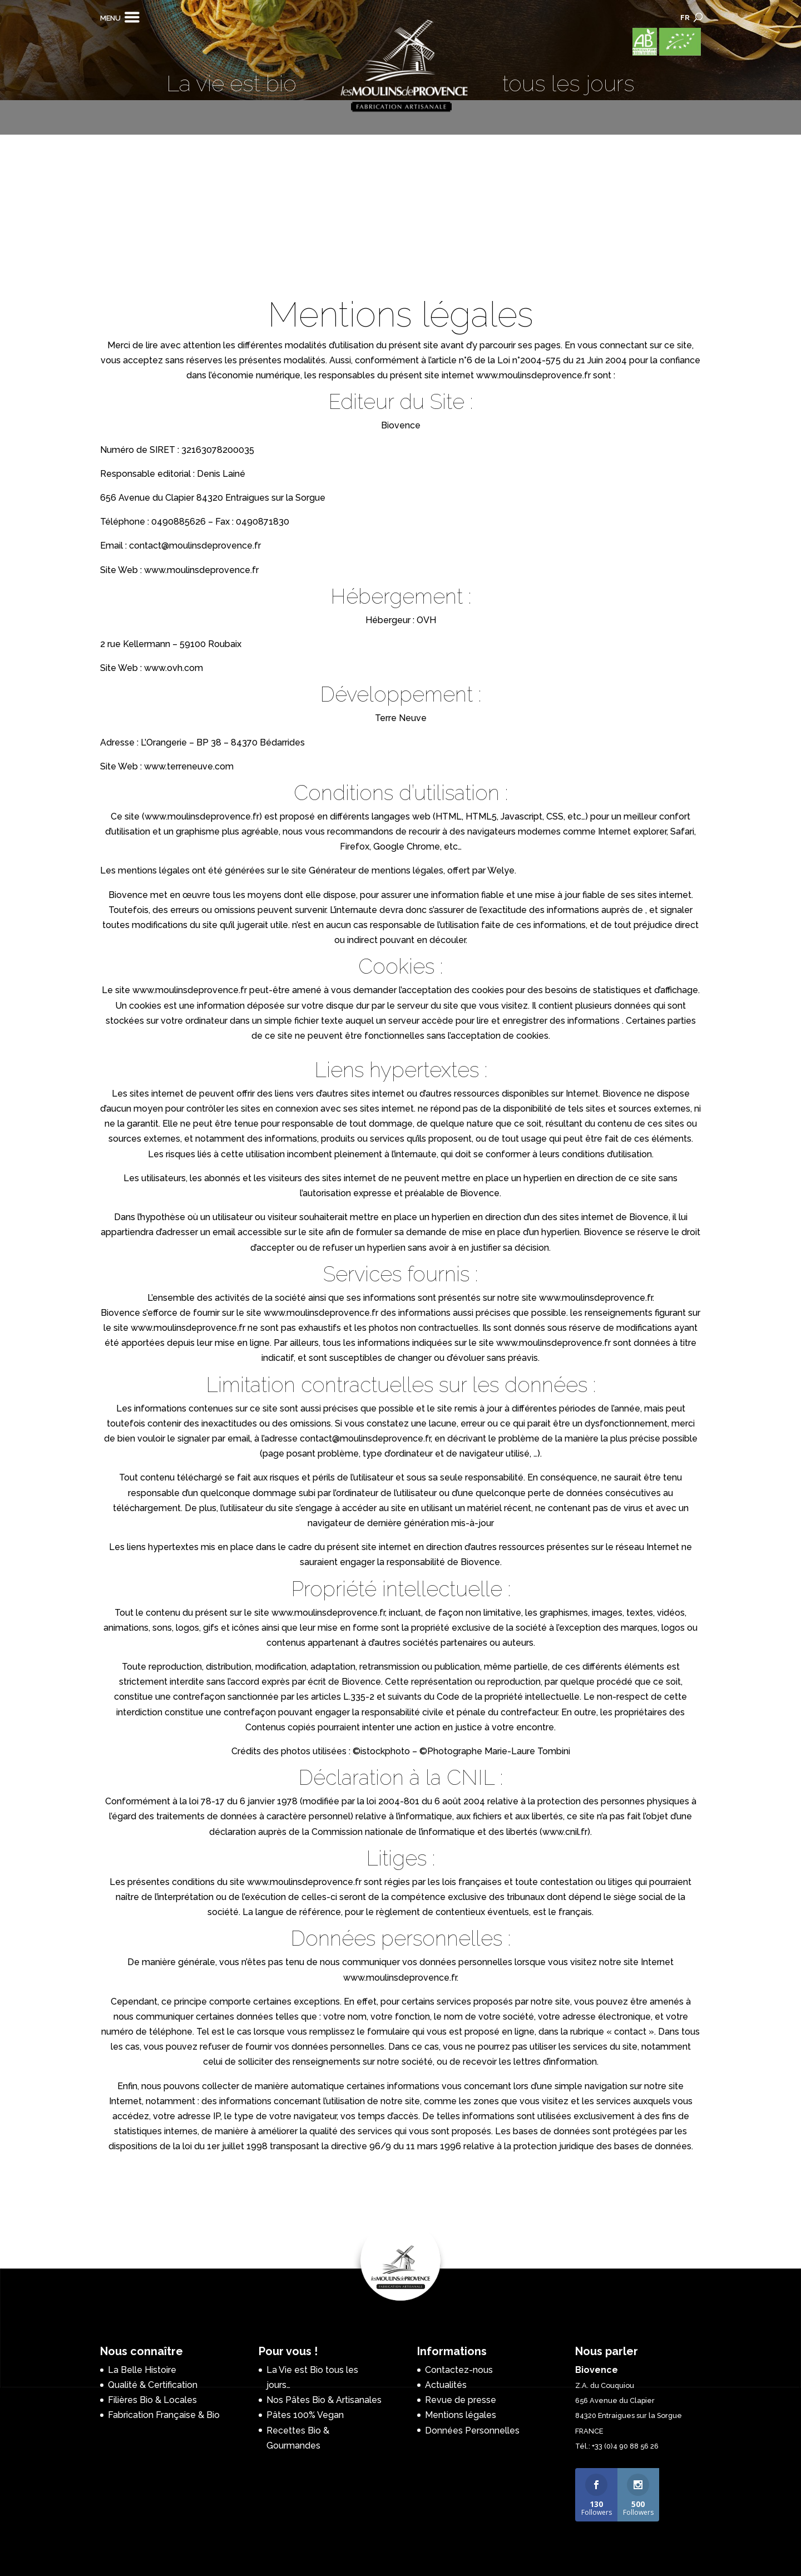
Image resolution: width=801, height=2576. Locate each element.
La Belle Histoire (142, 2370)
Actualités (446, 2385)
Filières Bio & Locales (152, 2400)
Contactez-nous (459, 2370)
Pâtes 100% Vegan (305, 2415)
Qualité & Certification (152, 2385)
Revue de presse (460, 2400)
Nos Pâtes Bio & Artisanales (324, 2400)
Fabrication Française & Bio (164, 2415)
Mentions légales (460, 2415)
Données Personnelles (472, 2430)
